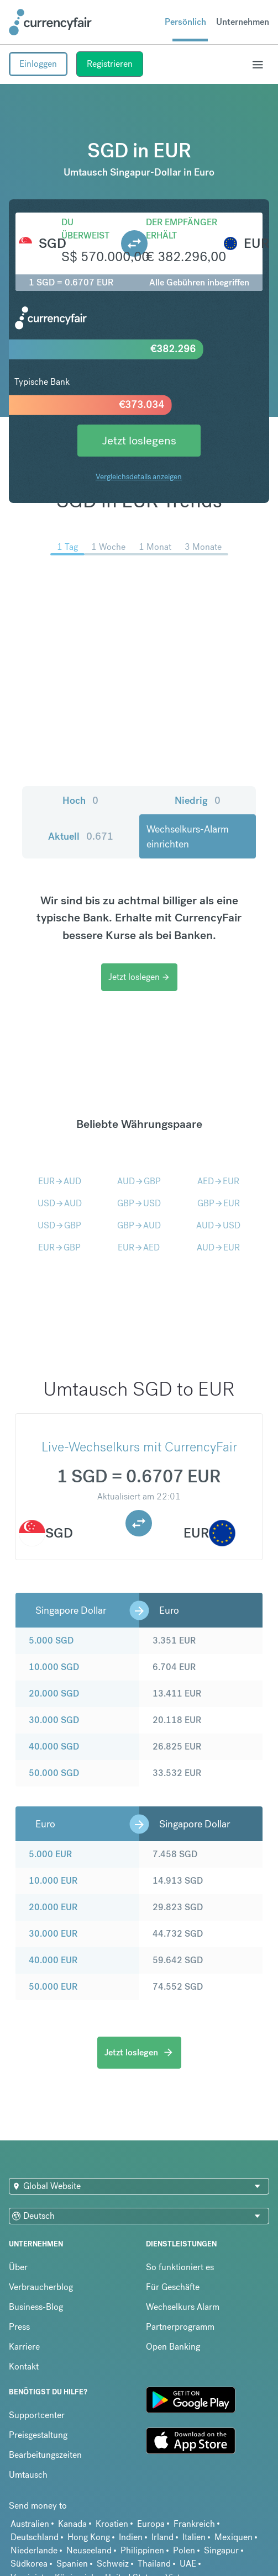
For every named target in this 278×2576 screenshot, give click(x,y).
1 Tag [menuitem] (67, 547)
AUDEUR (218, 1247)
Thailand (154, 2563)
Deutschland (35, 2537)
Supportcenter (37, 2415)
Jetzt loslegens (139, 440)
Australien (30, 2524)
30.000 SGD (54, 1720)
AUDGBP (139, 1181)
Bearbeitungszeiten (45, 2455)
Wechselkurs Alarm (182, 2307)
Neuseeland (89, 2550)
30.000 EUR (53, 1933)
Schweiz (113, 2563)
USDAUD (60, 1203)
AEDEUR (218, 1181)
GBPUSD (139, 1203)
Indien (131, 2537)
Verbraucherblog (41, 2287)
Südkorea (29, 2563)
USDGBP (59, 1225)
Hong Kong (88, 2537)
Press (19, 2327)
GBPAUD (139, 1225)
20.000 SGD (54, 1693)
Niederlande (34, 2550)
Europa (151, 2524)
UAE (188, 2563)
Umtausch (28, 2474)
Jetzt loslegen (139, 977)
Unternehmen (242, 22)
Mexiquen (233, 2537)
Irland (162, 2537)
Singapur (221, 2550)
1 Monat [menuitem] (155, 547)
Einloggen (38, 64)
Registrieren (110, 64)
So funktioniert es (180, 2267)
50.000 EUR (53, 1986)
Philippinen (142, 2550)
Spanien (72, 2563)
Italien (194, 2537)
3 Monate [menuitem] (203, 547)
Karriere (24, 2346)
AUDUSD (218, 1225)
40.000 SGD (54, 1746)
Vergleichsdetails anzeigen (139, 476)
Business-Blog (36, 2307)
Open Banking (173, 2346)
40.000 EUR (53, 1960)
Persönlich (185, 22)
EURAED (139, 1247)
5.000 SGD (51, 1640)
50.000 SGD (54, 1773)
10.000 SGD (54, 1667)
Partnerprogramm (180, 2327)
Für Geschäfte (173, 2287)
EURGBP (59, 1247)
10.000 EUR (53, 1880)
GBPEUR (218, 1203)
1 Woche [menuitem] (108, 547)
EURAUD (59, 1181)
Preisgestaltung (38, 2435)
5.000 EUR (50, 1854)
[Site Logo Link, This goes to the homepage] (50, 22)
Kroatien (112, 2524)
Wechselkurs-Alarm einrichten (187, 836)
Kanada (72, 2524)
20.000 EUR (53, 1907)
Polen (184, 2550)
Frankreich (194, 2524)
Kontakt (24, 2366)
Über (18, 2267)
